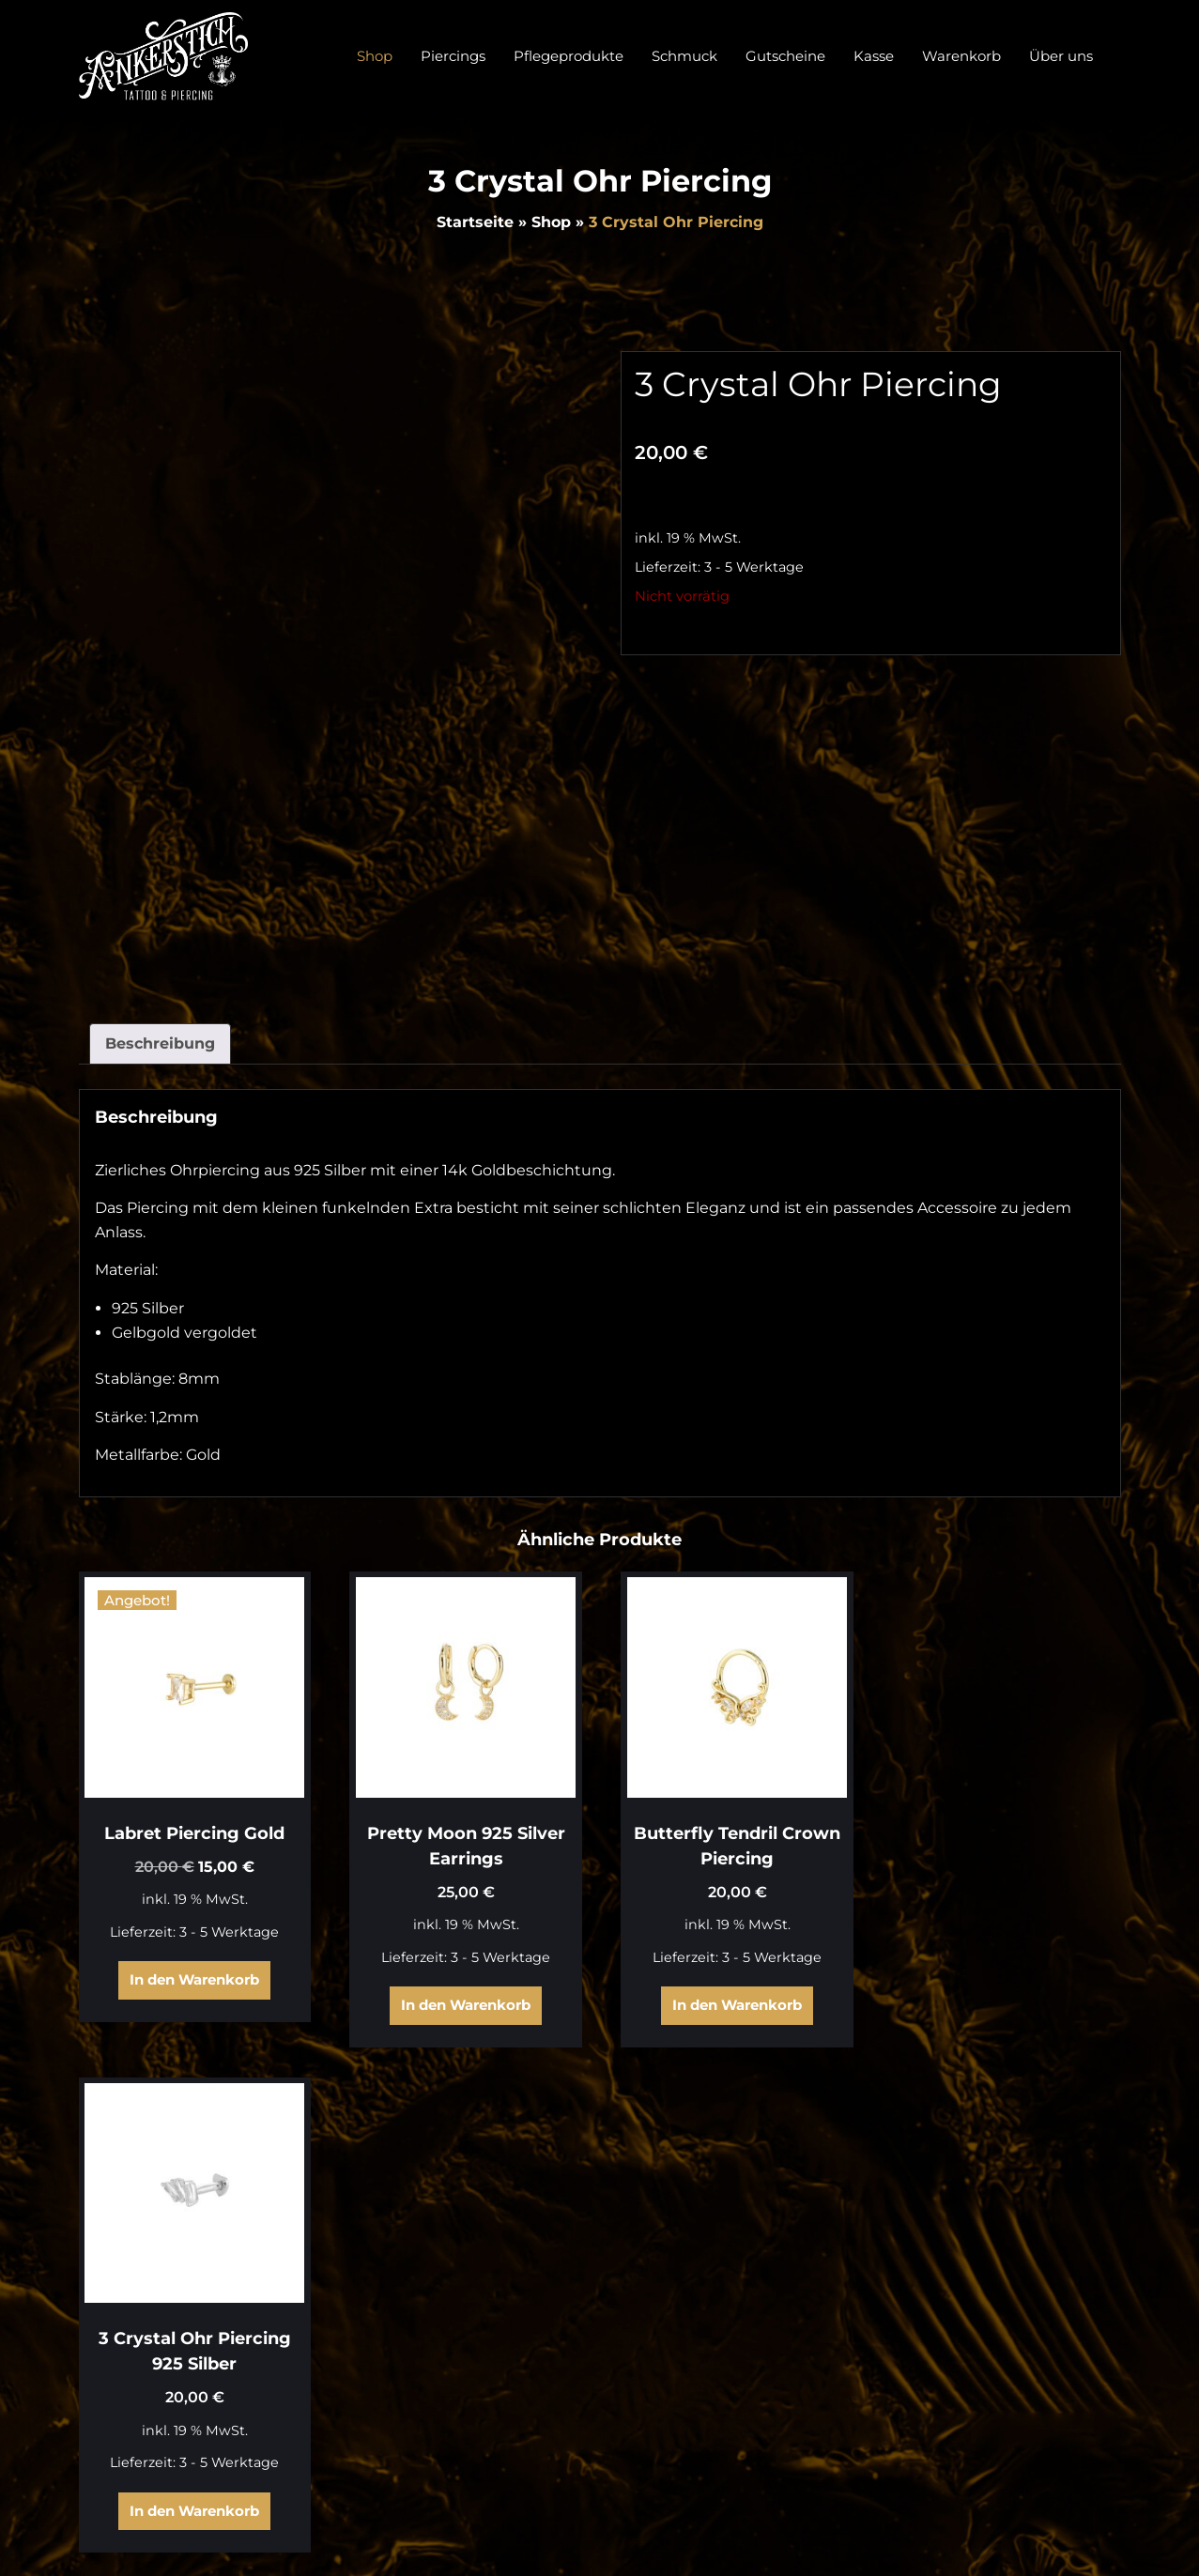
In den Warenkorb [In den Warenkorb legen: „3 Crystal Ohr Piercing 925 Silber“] (1002, 2003)
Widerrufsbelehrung (1044, 2403)
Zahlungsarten (1065, 2369)
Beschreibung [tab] (160, 1043)
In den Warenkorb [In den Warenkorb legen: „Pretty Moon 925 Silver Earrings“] (463, 2003)
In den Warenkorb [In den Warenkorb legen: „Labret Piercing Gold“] (193, 1977)
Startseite (475, 222)
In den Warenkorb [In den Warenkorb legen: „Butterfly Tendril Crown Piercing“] (732, 2003)
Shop (551, 222)
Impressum (1077, 2469)
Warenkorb (1079, 2336)
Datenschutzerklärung (1035, 2437)
